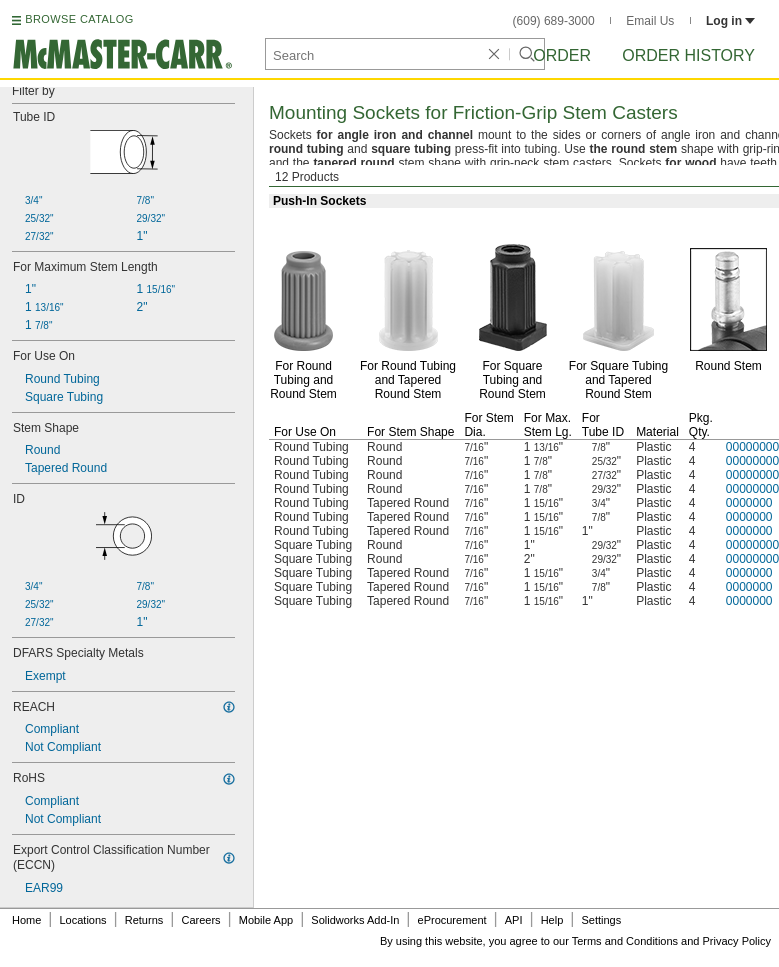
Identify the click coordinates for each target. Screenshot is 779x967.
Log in (730, 21)
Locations (83, 920)
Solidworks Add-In (355, 920)
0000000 (749, 503)
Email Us (650, 21)
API (514, 920)
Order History (688, 55)
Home (26, 920)
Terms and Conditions (625, 941)
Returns (144, 920)
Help (552, 920)
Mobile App (266, 920)
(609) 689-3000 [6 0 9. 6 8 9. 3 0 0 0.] (554, 21)
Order (562, 55)
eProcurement (452, 920)
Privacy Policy (737, 941)
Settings (601, 920)
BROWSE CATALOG (79, 19)
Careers (200, 920)
